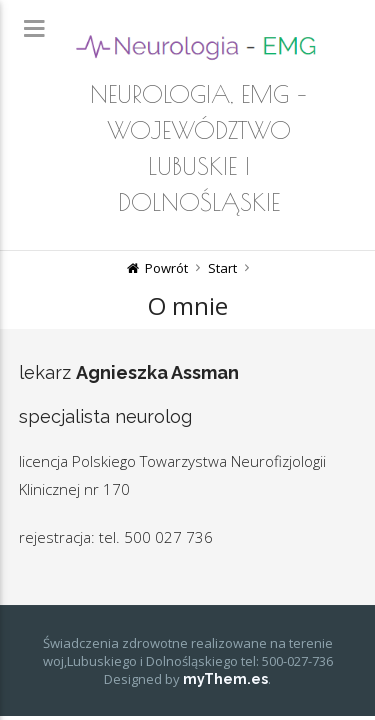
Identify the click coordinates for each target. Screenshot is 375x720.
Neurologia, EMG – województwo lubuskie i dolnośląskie (198, 148)
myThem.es (225, 679)
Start (222, 268)
